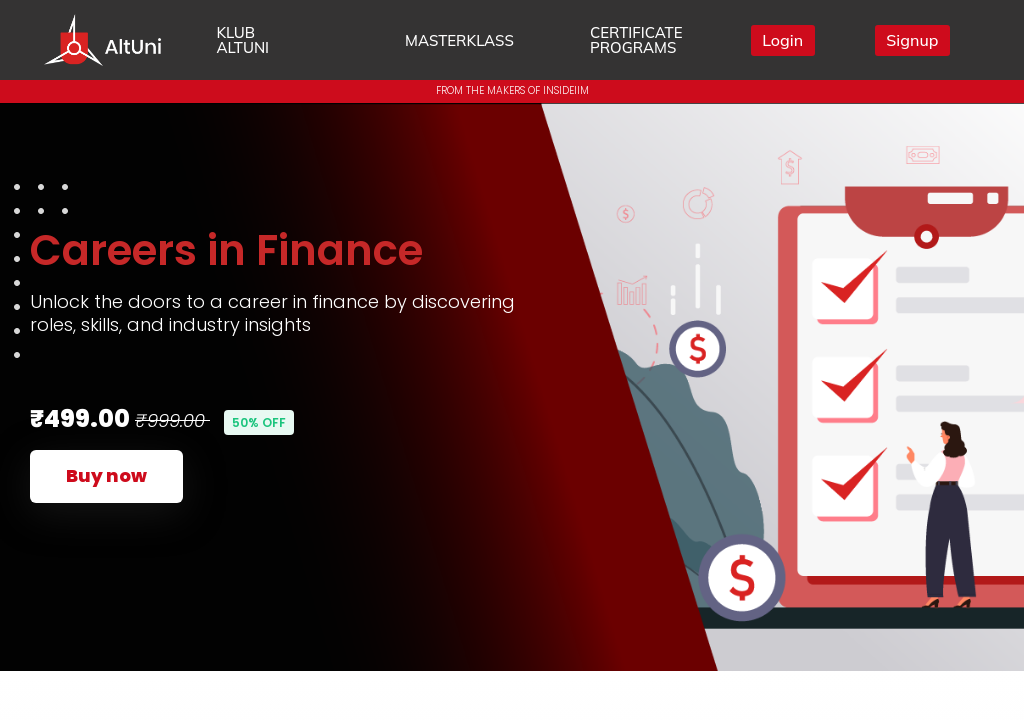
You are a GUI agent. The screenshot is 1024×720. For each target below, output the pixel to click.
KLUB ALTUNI (242, 40)
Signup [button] (912, 40)
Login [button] (782, 40)
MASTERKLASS (459, 40)
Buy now (106, 475)
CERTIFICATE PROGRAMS (636, 40)
